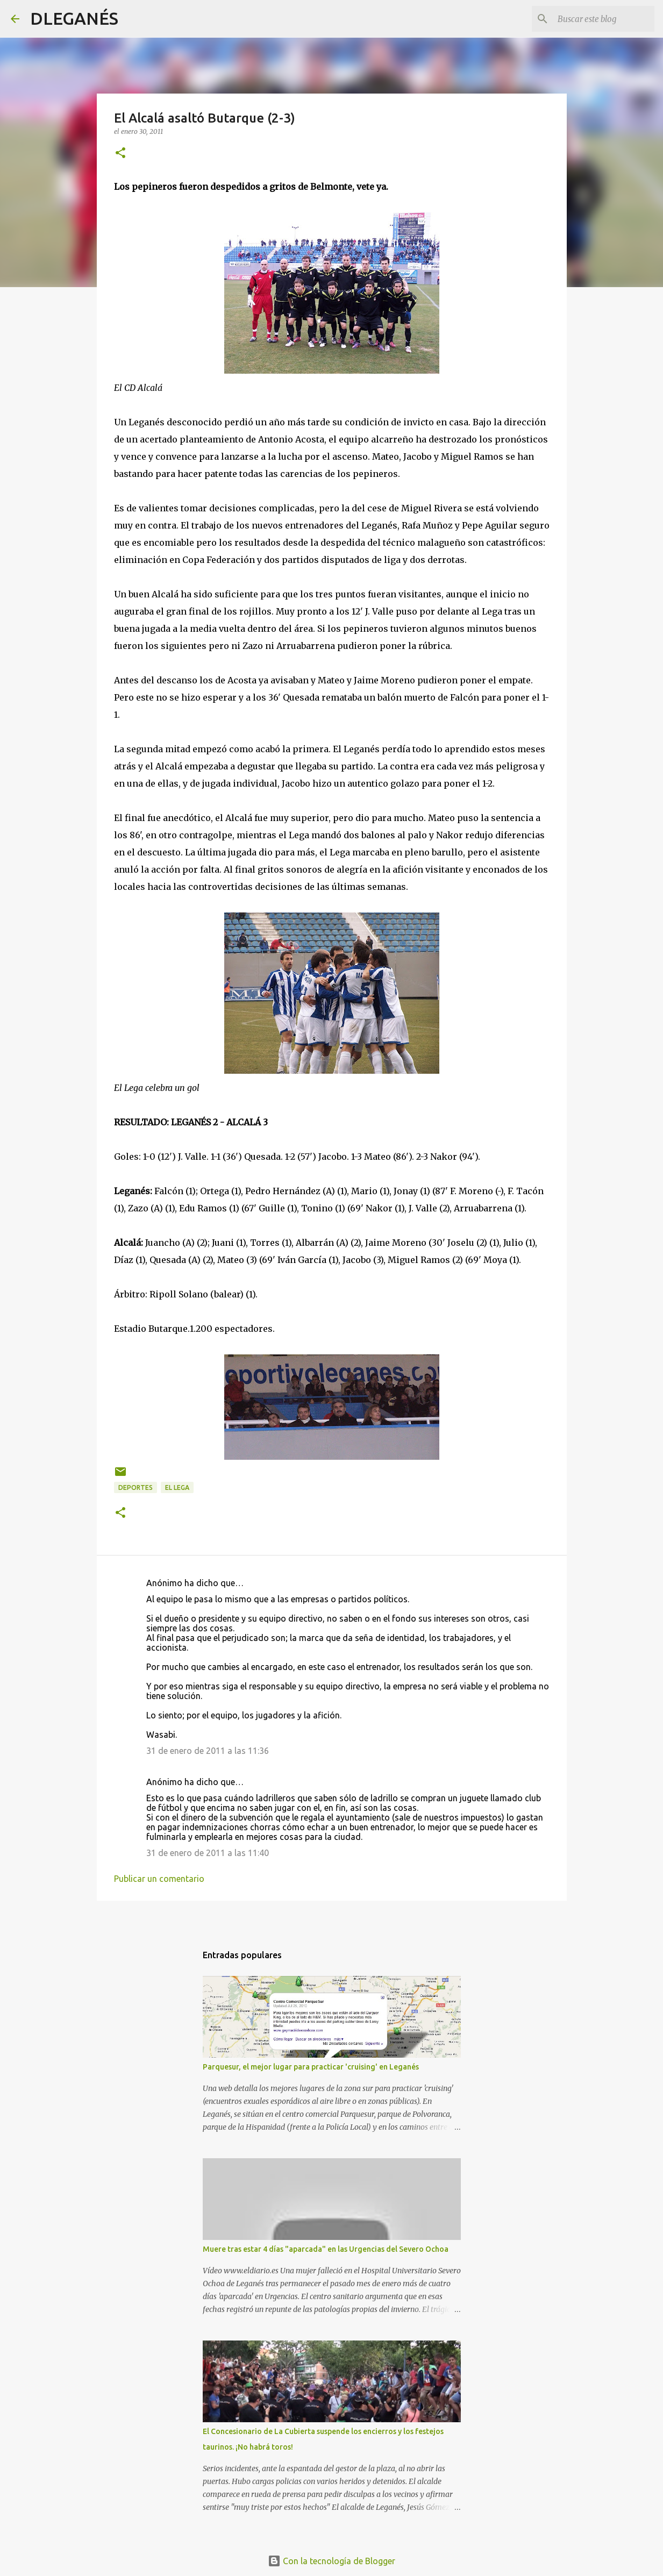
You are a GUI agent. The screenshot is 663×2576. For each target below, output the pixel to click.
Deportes (135, 1487)
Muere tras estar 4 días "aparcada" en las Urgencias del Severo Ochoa (325, 2249)
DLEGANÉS (74, 18)
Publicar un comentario (159, 1878)
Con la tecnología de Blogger (331, 2561)
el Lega (177, 1487)
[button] (120, 153)
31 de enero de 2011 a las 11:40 (207, 1853)
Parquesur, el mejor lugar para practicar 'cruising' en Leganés (311, 2067)
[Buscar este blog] (597, 19)
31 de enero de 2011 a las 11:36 (207, 1751)
